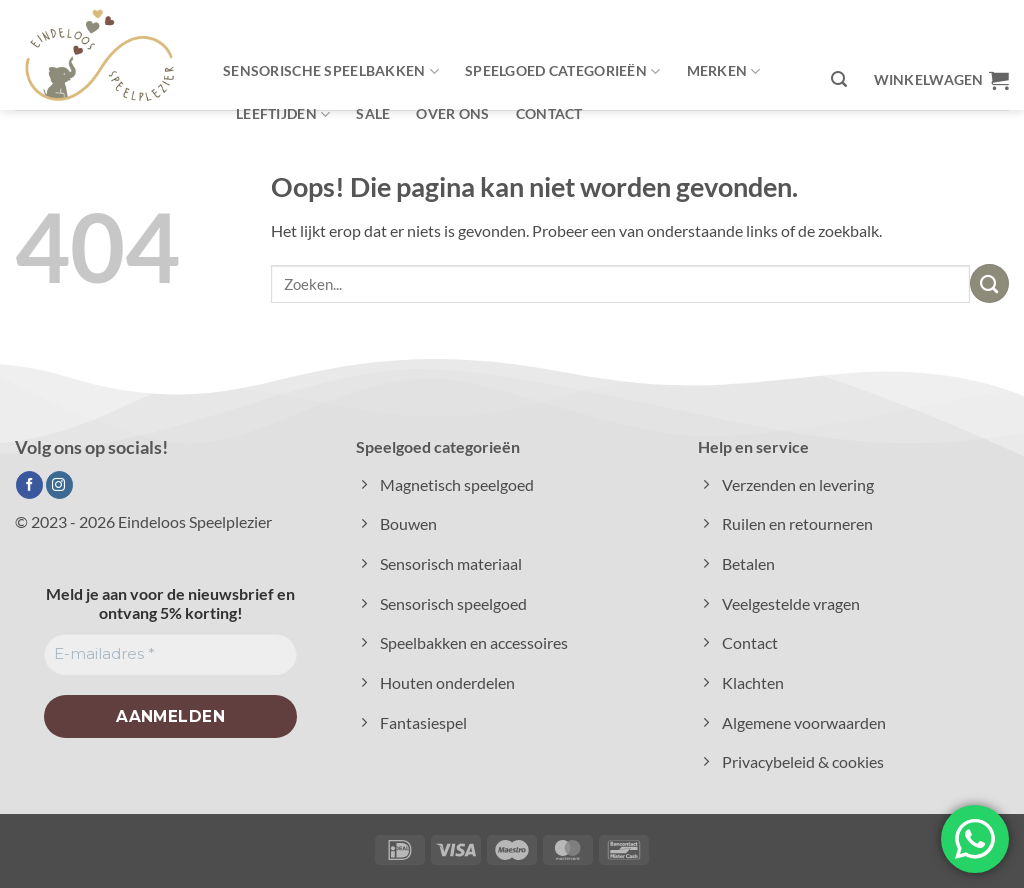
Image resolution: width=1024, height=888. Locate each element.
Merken (724, 71)
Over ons (452, 113)
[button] (839, 79)
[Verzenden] (989, 283)
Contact (549, 113)
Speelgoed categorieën (562, 71)
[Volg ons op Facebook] (29, 485)
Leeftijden (283, 114)
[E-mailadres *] (170, 654)
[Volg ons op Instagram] (59, 485)
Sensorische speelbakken (331, 71)
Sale (373, 113)
